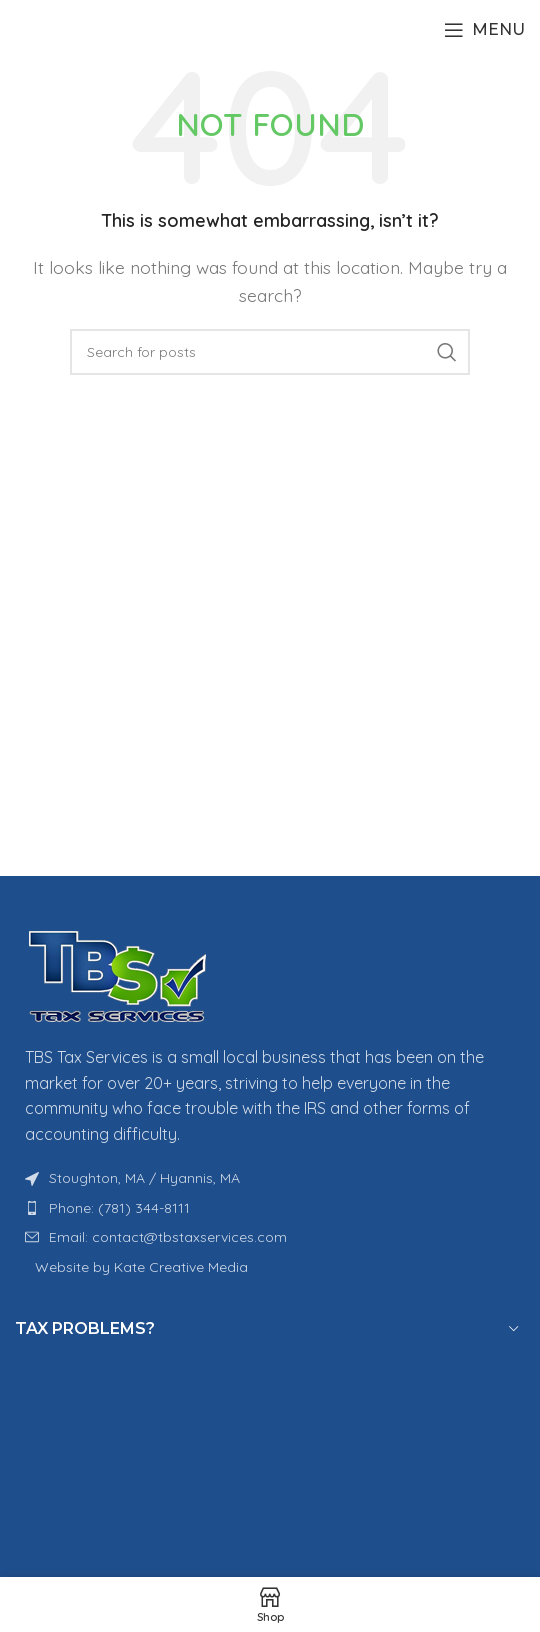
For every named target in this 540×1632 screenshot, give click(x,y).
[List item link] (270, 1208)
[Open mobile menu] (484, 30)
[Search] (270, 352)
